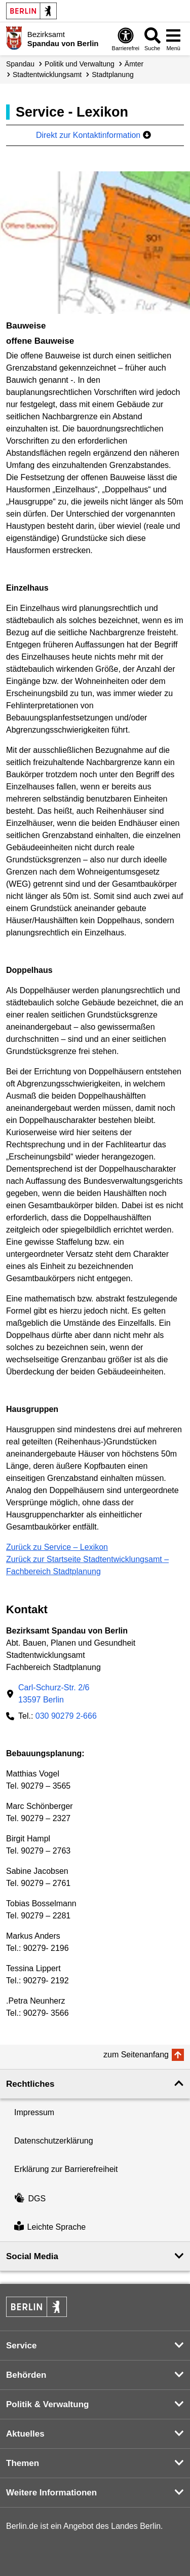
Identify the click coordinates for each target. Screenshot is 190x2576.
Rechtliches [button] (30, 2084)
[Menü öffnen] (173, 38)
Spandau (20, 64)
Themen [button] (22, 2463)
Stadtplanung (113, 74)
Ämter (134, 64)
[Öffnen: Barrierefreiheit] (125, 38)
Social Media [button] (32, 2256)
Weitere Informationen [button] (51, 2492)
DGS (30, 2198)
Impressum (34, 2112)
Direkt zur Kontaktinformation (93, 135)
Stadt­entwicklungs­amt (47, 74)
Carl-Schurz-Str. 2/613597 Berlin (53, 1693)
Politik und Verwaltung (80, 64)
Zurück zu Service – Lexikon (57, 1547)
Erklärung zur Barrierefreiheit (66, 2169)
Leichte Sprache (50, 2227)
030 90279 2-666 (66, 1716)
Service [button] (21, 2345)
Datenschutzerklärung (53, 2140)
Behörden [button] (26, 2375)
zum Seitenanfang (136, 2054)
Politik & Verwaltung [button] (47, 2404)
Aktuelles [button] (25, 2434)
